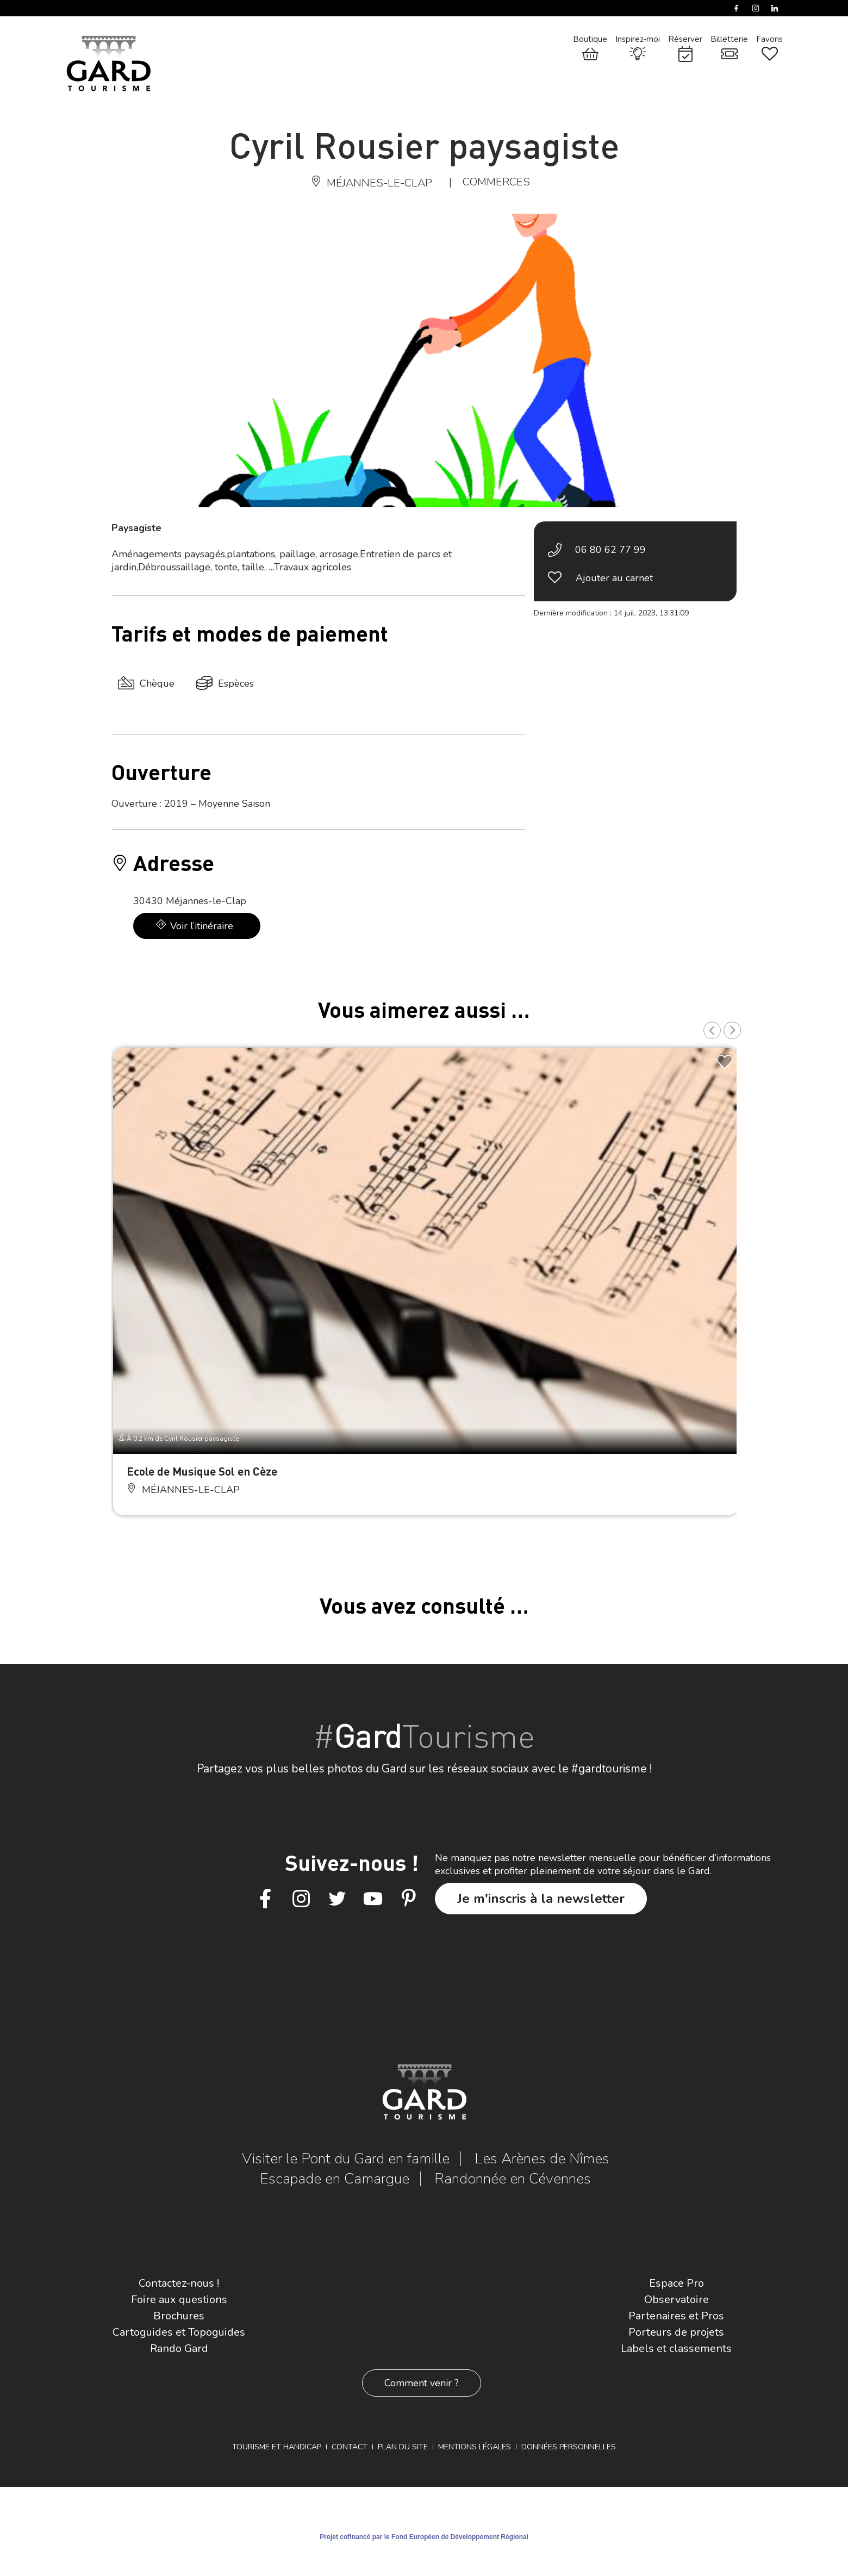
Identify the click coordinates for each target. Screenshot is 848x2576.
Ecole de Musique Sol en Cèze (202, 1471)
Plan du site (403, 2447)
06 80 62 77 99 (610, 549)
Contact (349, 2447)
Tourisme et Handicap (276, 2447)
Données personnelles (568, 2447)
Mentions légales (474, 2447)
